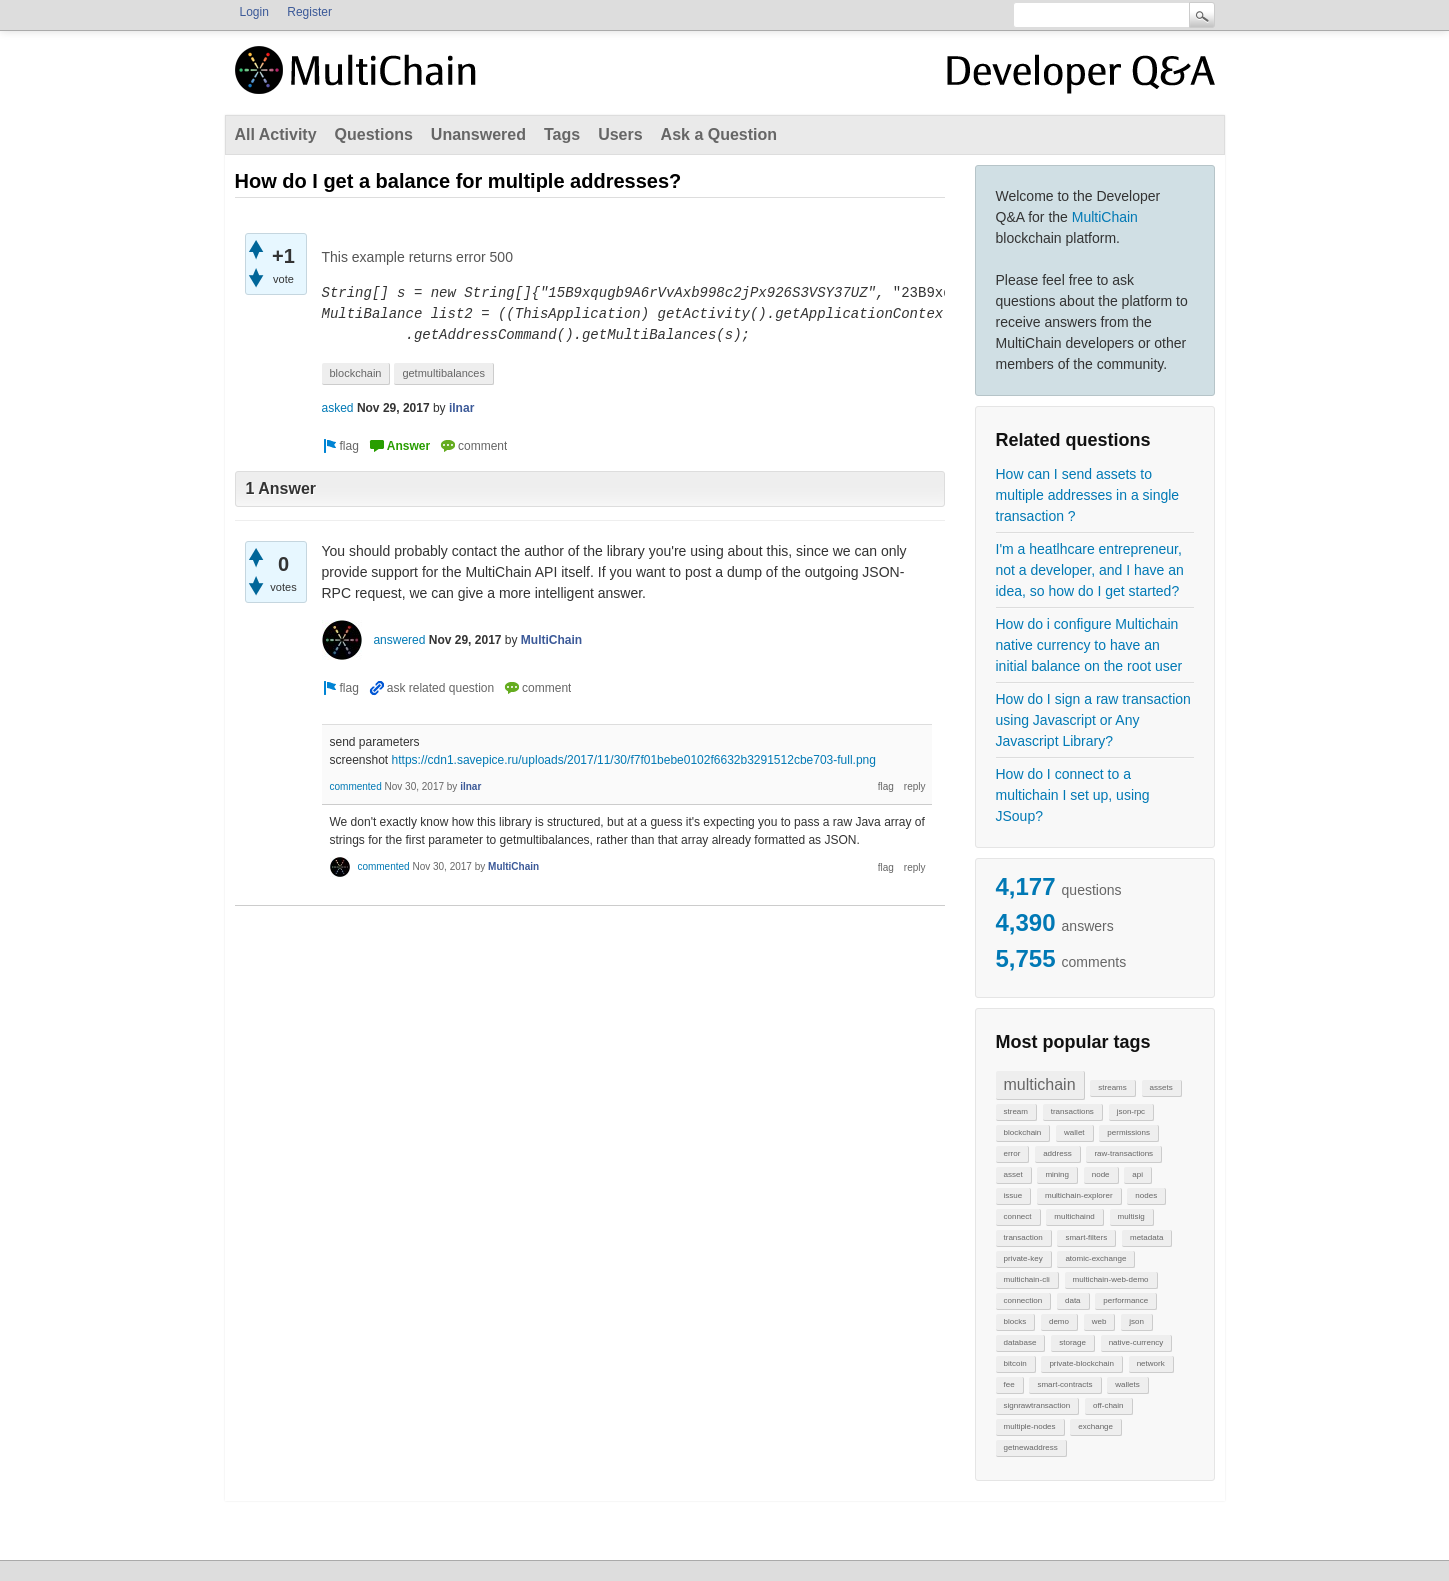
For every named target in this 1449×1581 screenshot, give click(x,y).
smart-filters (1086, 1237)
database (1020, 1342)
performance (1125, 1300)
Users (620, 134)
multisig (1131, 1216)
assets (1161, 1087)
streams (1112, 1087)
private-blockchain (1081, 1363)
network (1151, 1363)
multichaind (1074, 1216)
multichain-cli (1027, 1279)
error (1012, 1153)
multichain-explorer (1079, 1195)
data (1073, 1300)
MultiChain (1105, 217)
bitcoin (1015, 1363)
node (1101, 1174)
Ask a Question (719, 134)
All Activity (276, 134)
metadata (1146, 1237)
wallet (1074, 1132)
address (1057, 1153)
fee (1009, 1384)
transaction (1023, 1237)
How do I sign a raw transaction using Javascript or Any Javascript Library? (1093, 720)
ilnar (461, 408)
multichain (1040, 1084)
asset (1013, 1174)
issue (1013, 1195)
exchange (1095, 1426)
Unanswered (478, 134)
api (1137, 1174)
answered (399, 640)
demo (1059, 1321)
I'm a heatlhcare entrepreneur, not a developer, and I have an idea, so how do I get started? (1090, 570)
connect (1018, 1216)
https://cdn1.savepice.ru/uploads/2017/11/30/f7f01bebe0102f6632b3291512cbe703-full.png (634, 760)
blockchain (1023, 1132)
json (1136, 1321)
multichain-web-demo (1111, 1279)
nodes (1146, 1195)
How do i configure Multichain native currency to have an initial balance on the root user (1089, 645)
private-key (1023, 1258)
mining (1057, 1174)
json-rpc (1131, 1111)
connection (1023, 1300)
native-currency (1136, 1342)
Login (254, 12)
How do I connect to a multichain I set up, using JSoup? (1073, 795)
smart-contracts (1064, 1384)
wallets (1127, 1384)
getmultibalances (443, 373)
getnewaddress (1031, 1447)
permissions (1128, 1132)
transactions (1072, 1111)
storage (1072, 1342)
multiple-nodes (1030, 1426)
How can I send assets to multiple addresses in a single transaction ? (1088, 495)
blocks (1015, 1321)
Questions (374, 134)
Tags (562, 134)
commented (356, 786)
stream (1016, 1111)
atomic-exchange (1095, 1258)
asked (338, 408)
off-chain (1108, 1405)
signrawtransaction (1037, 1405)
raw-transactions (1123, 1153)
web (1099, 1321)
